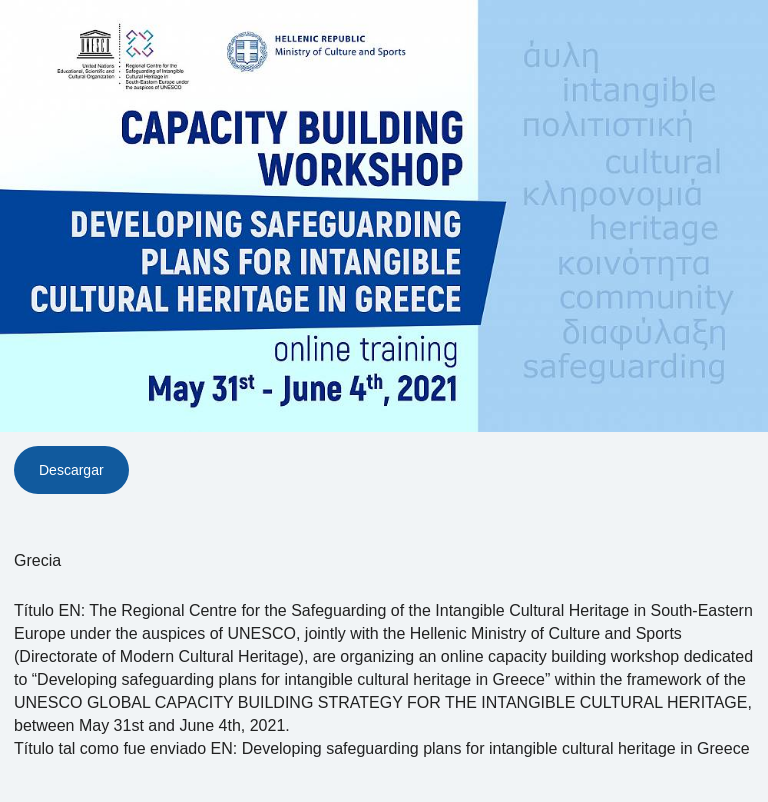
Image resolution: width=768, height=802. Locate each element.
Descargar (71, 470)
